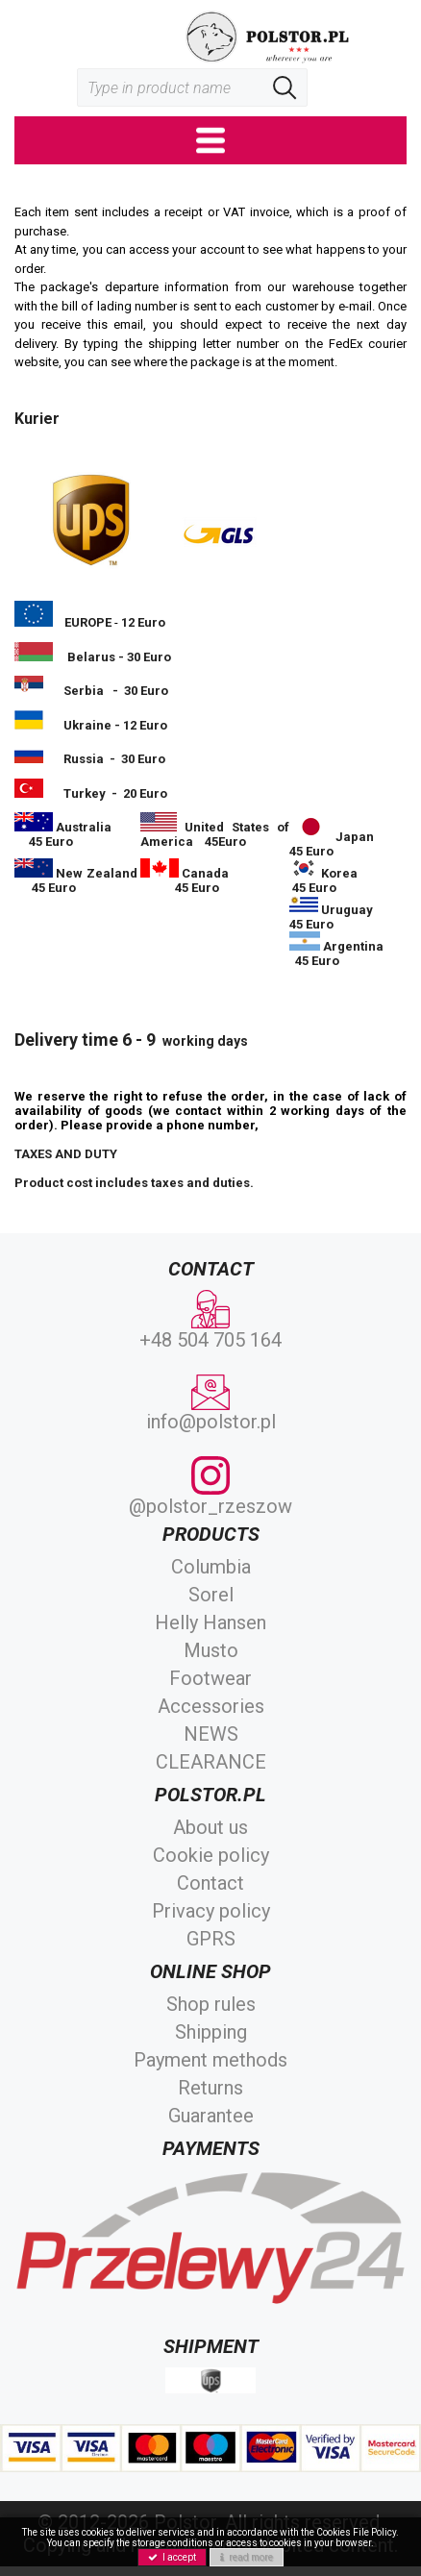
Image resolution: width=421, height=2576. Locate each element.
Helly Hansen (210, 1622)
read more (246, 2557)
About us (210, 1827)
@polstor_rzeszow (210, 1487)
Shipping (211, 2031)
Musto (211, 1650)
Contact (210, 1883)
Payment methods (210, 2059)
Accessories (211, 1706)
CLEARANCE (211, 1761)
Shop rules (211, 2004)
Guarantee (211, 2115)
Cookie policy (211, 1855)
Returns (210, 2087)
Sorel (211, 1594)
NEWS (211, 1734)
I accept (172, 2557)
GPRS (210, 1938)
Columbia (211, 1566)
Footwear (210, 1678)
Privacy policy (211, 1910)
